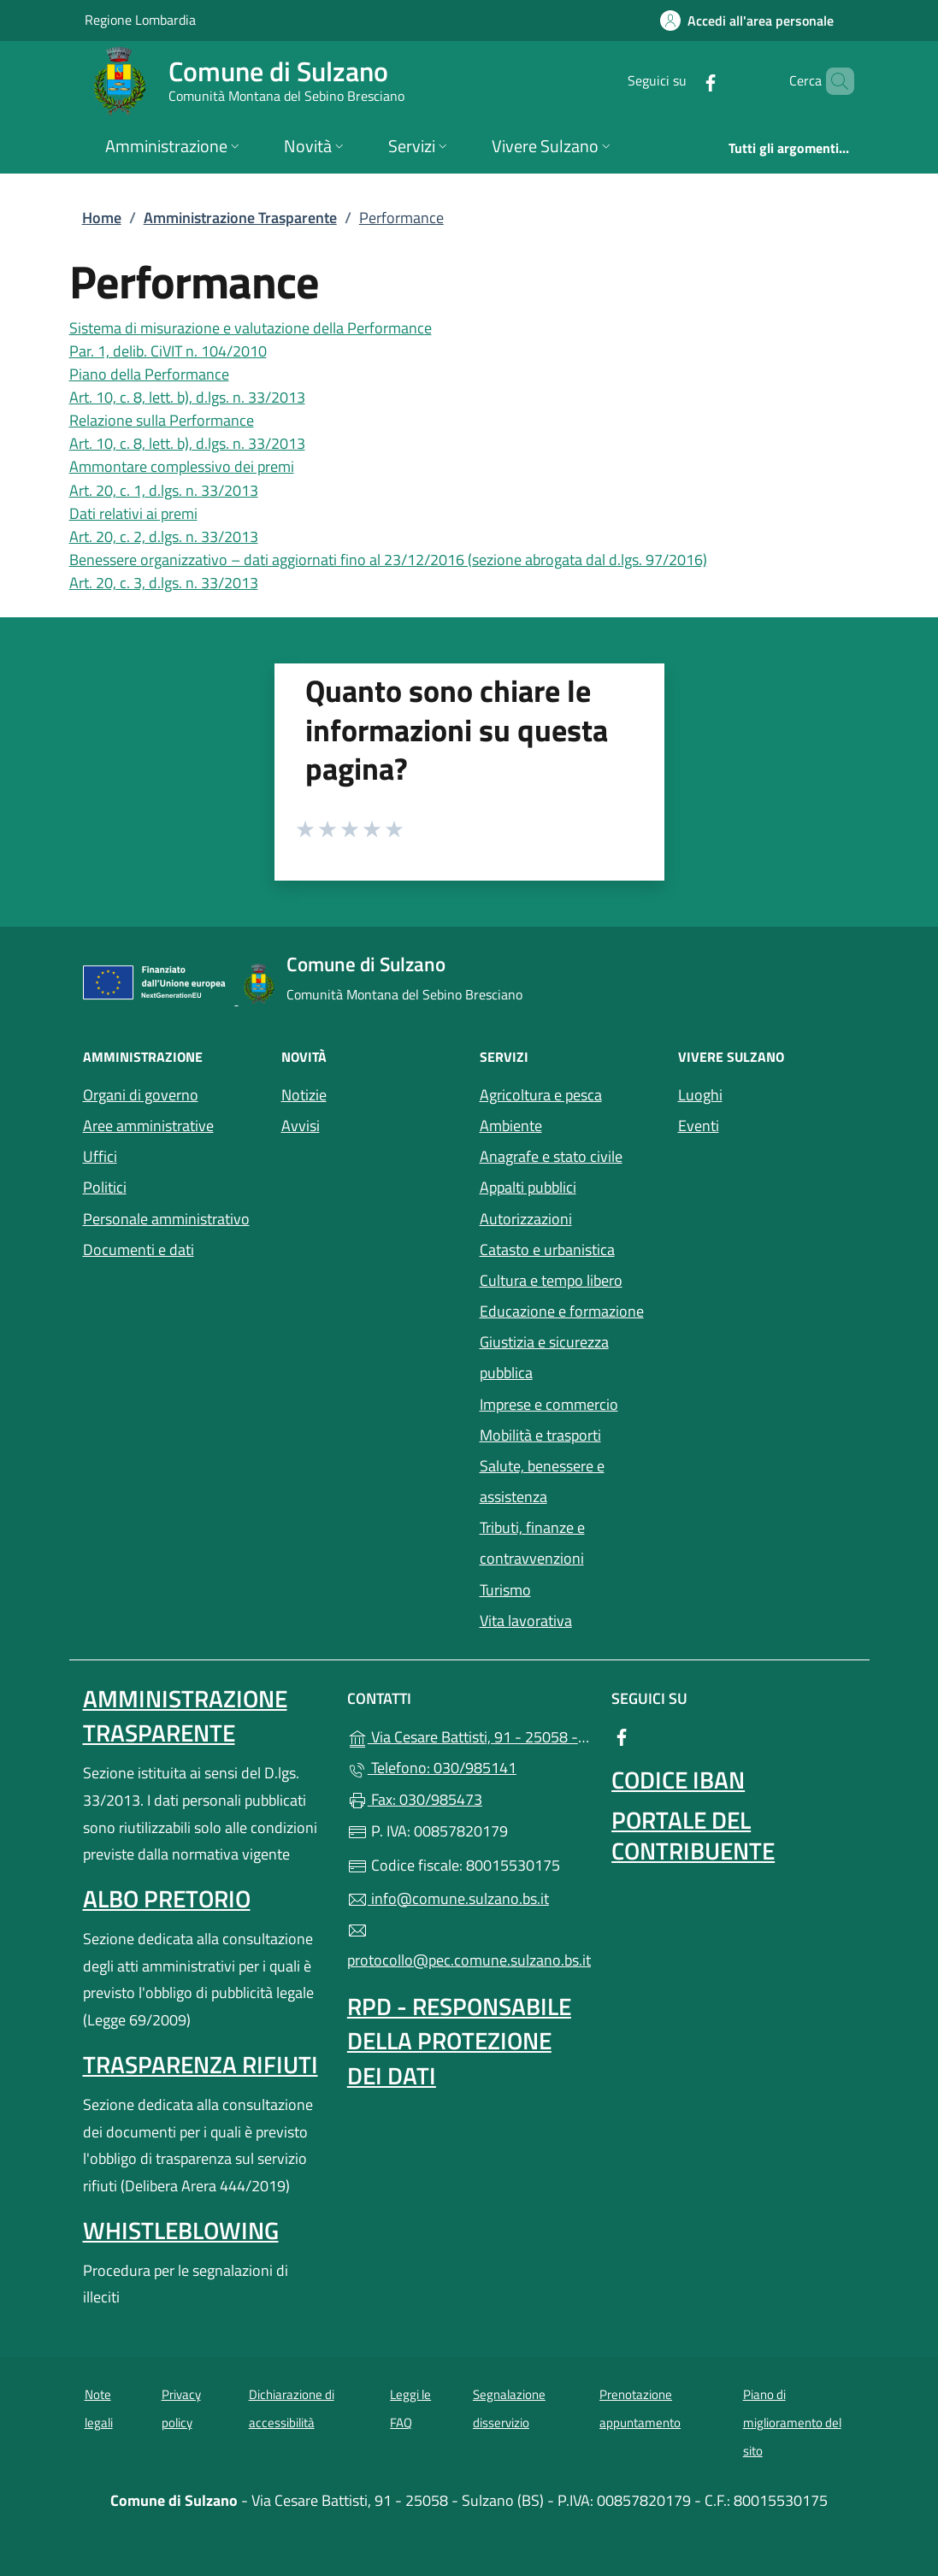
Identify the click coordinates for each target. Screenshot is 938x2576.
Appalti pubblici (528, 1187)
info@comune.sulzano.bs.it (448, 1898)
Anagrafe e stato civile (551, 1156)
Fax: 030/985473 (414, 1799)
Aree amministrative (148, 1125)
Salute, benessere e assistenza (569, 1481)
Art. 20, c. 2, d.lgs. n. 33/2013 (163, 536)
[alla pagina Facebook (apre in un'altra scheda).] (681, 81)
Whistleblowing (181, 2230)
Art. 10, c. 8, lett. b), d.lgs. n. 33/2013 (187, 397)
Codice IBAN (678, 1779)
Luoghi (767, 1093)
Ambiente (511, 1125)
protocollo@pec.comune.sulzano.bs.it (469, 1946)
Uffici (100, 1156)
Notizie (304, 1094)
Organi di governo (140, 1094)
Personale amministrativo (166, 1218)
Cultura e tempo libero (551, 1280)
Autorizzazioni (526, 1218)
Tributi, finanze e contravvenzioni (532, 1543)
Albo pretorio (167, 1898)
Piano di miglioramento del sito (792, 2422)
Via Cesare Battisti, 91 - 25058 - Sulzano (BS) (469, 1735)
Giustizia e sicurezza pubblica (544, 1357)
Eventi (767, 1124)
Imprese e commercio (549, 1404)
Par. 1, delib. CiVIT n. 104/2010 (168, 351)
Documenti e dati (138, 1249)
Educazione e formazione (562, 1311)
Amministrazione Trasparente (240, 217)
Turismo (505, 1589)
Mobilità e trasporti (569, 1433)
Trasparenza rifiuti (200, 2064)
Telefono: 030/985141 (431, 1767)
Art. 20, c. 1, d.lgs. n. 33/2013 (163, 490)
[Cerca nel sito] (833, 81)
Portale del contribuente (693, 1835)
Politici (105, 1187)
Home (101, 217)
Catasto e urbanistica (547, 1249)
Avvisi (300, 1125)
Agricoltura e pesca (541, 1094)
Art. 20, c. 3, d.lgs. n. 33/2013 (163, 582)
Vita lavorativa (526, 1620)
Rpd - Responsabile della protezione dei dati (459, 2040)
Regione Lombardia (140, 19)
